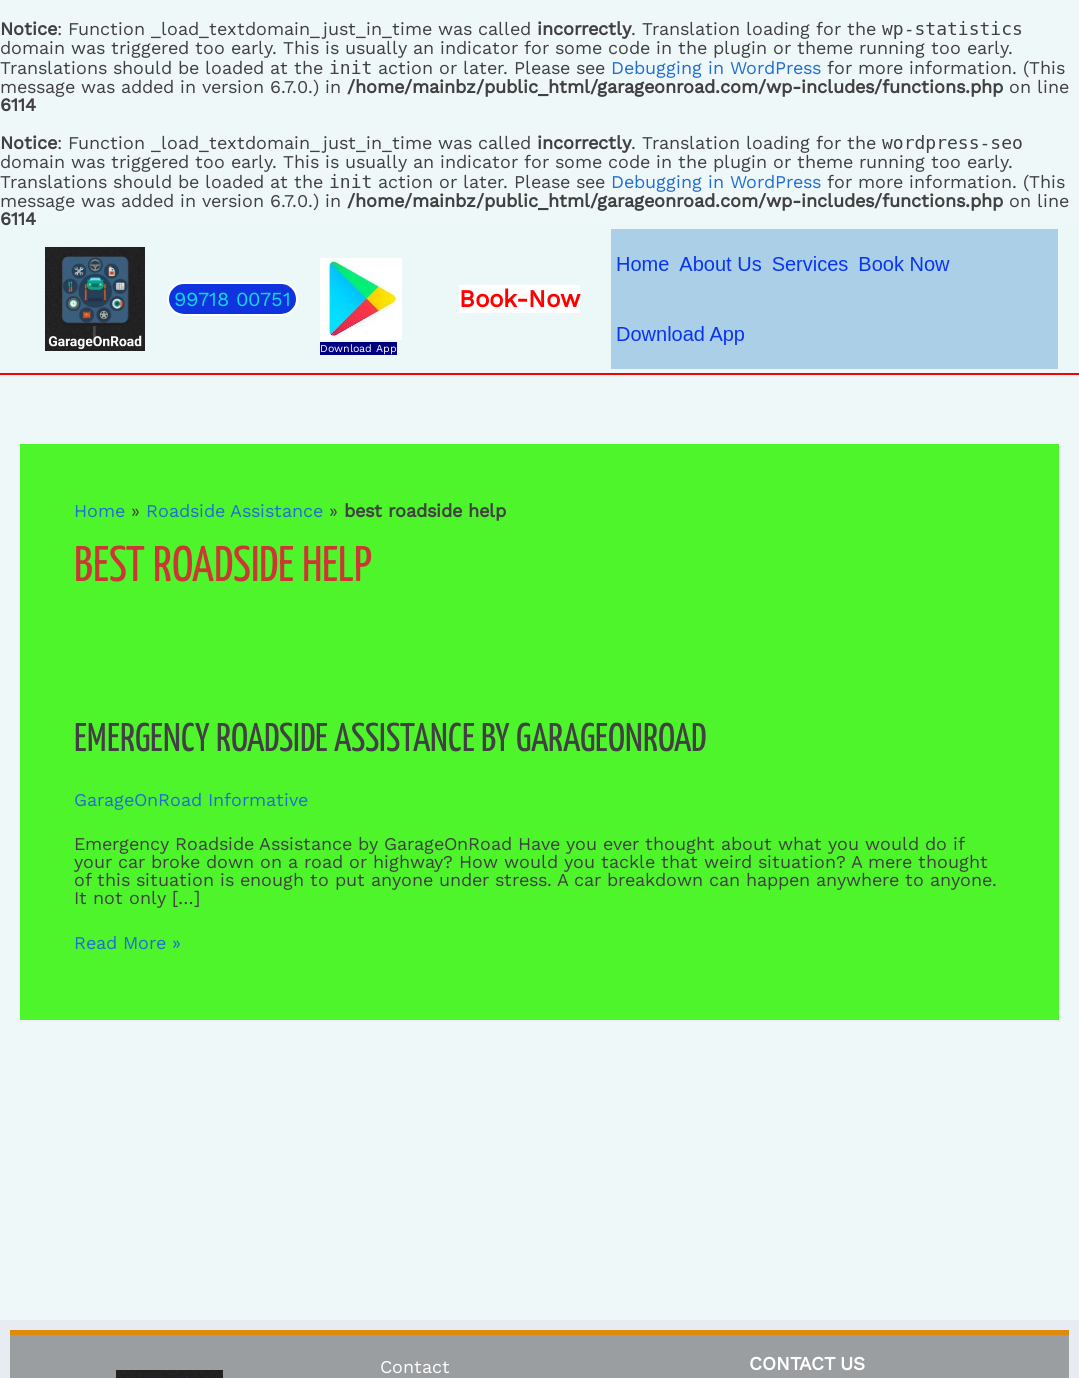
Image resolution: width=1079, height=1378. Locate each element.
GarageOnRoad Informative (191, 799)
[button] (232, 299)
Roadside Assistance (234, 510)
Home (642, 264)
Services (810, 264)
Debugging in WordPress (716, 67)
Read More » (127, 943)
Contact (415, 1366)
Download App (358, 348)
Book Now (903, 264)
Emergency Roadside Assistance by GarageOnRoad (390, 740)
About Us (720, 264)
